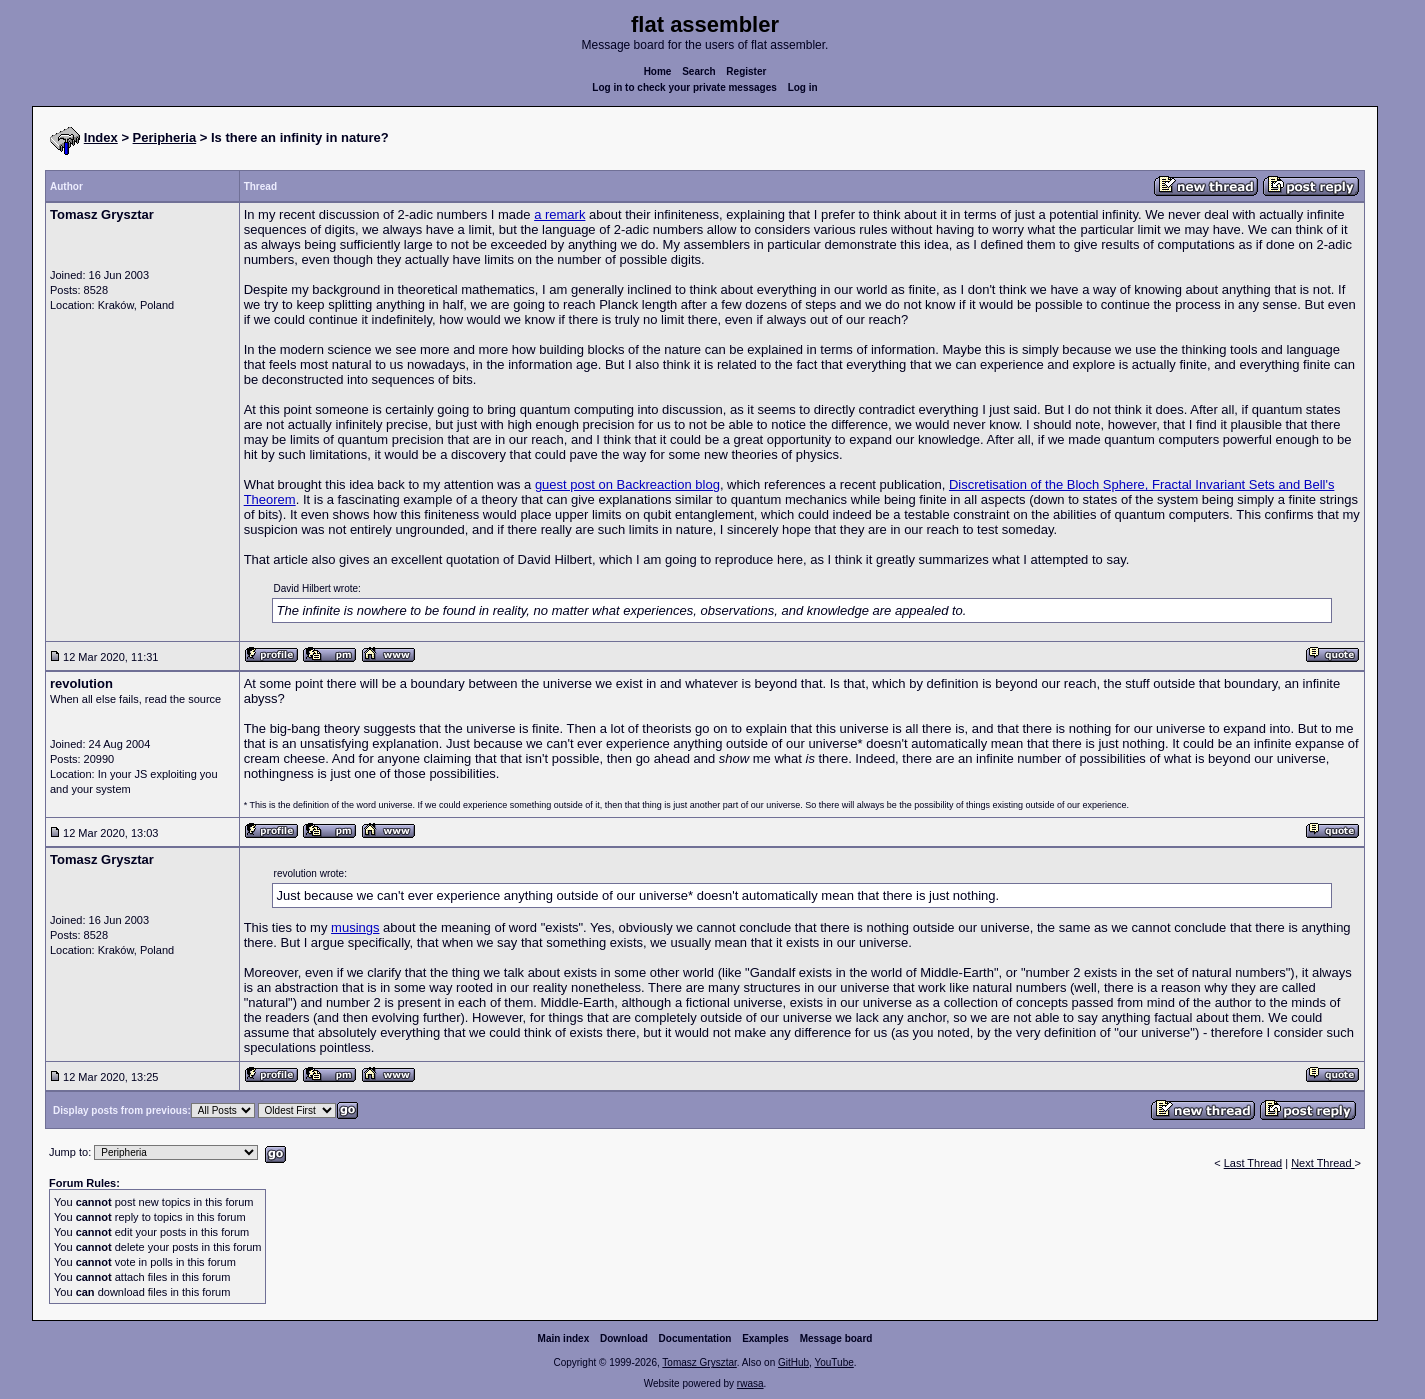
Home (658, 71)
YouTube (833, 1362)
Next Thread (1322, 1163)
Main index (564, 1338)
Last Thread (1253, 1163)
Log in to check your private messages (684, 87)
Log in (803, 87)
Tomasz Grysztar (699, 1362)
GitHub (793, 1362)
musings (355, 927)
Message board (836, 1338)
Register (746, 71)
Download (624, 1338)
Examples (765, 1338)
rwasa (750, 1383)
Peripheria (165, 137)
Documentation (695, 1338)
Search (698, 71)
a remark (559, 214)
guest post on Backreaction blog (627, 484)
